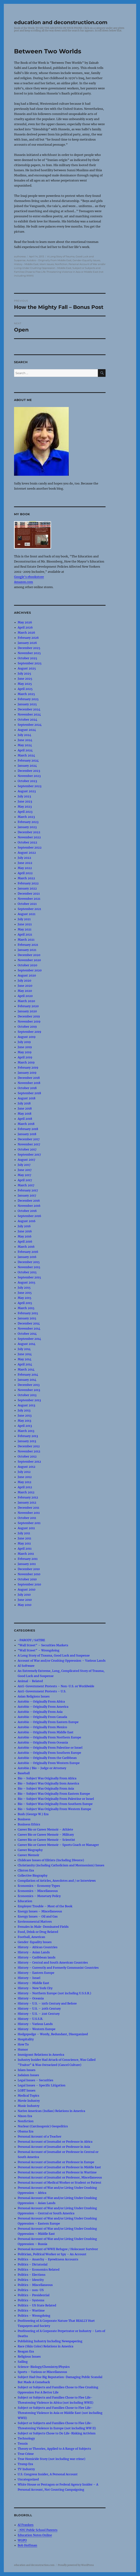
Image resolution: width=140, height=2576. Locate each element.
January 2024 (27, 765)
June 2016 (25, 1231)
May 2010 (24, 1605)
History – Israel (29, 1978)
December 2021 (29, 893)
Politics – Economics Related (38, 2269)
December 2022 (29, 832)
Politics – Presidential (33, 2295)
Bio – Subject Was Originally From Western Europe (54, 1809)
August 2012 (26, 1466)
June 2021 (25, 924)
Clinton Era (26, 1870)
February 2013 (28, 1436)
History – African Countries (37, 1947)
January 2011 (27, 1564)
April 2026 (25, 627)
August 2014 (26, 1344)
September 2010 (29, 1584)
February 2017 (28, 1190)
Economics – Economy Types (39, 1886)
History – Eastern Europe (36, 1973)
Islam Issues (47, 264)
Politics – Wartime (31, 2310)
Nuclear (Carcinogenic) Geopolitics (43, 2126)
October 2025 (27, 658)
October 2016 (27, 1211)
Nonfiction (61, 264)
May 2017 (24, 1175)
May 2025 (25, 684)
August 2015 (26, 1282)
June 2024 (25, 740)
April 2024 (25, 750)
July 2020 (24, 980)
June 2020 (25, 985)
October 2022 (27, 842)
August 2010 (26, 1589)
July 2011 (24, 1533)
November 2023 (29, 776)
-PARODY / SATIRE (31, 1640)
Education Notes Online (35, 2535)
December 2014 (29, 1323)
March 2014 (26, 1369)
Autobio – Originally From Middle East (45, 1732)
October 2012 (27, 1456)
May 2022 (25, 868)
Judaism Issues (28, 2075)
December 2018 (29, 1078)
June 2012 (25, 1477)
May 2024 (25, 745)
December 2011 (28, 1507)
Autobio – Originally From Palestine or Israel (50, 1747)
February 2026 (28, 637)
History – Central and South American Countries (53, 1962)
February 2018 (28, 1129)
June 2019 (25, 1047)
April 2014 (25, 1364)
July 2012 (24, 1472)
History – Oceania (31, 1998)
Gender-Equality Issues (86, 260)
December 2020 (29, 955)
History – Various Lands (35, 2024)
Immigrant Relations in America (41, 2054)
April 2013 (25, 1426)
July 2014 (24, 1349)
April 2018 (25, 1119)
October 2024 (27, 719)
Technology (26, 2438)
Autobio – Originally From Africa (41, 1701)
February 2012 (28, 1497)
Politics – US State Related (37, 2305)
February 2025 (28, 699)
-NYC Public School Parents (37, 2530)
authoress (20, 256)
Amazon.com (23, 582)
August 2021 (26, 914)
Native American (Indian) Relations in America (51, 2111)
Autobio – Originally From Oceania (43, 1742)
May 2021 (24, 929)
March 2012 (26, 1492)
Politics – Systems (31, 2300)
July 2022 (24, 858)
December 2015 (29, 1262)
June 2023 (25, 801)
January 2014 (27, 1379)
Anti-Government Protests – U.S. (42, 1691)
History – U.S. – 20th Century (39, 2008)
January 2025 (27, 704)
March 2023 (26, 817)
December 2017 (29, 1139)
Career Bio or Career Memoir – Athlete (45, 1829)
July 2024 (24, 735)
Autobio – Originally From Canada (42, 1717)
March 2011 (26, 1553)
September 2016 (29, 1216)
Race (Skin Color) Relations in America (45, 2346)
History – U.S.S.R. (30, 2019)
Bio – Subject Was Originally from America (48, 1783)
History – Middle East (33, 1983)
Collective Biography (32, 1875)
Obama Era (25, 2131)
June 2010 (25, 1600)
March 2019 (26, 1062)
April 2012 (25, 1487)
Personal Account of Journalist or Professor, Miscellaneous (60, 2177)
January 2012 (27, 1502)
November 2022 (29, 837)
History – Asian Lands (34, 1952)
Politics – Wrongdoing (34, 2315)
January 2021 (27, 950)
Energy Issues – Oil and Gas (38, 1916)
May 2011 (24, 1543)
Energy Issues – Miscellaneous (40, 1911)
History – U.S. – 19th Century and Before (47, 2003)
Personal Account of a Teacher (39, 2136)
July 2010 (24, 1594)
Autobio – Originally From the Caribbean (47, 1758)
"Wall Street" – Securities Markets (43, 1645)
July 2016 (24, 1226)
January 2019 (27, 1072)
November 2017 (29, 1144)
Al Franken (26, 2525)
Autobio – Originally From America (43, 1706)
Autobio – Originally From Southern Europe (49, 1752)
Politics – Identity (31, 2280)
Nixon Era (25, 2116)
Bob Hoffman (27, 2545)
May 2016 (25, 1236)
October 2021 (27, 904)
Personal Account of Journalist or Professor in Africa (55, 2141)
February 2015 (28, 1313)
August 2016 (27, 1221)
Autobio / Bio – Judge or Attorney (42, 1768)
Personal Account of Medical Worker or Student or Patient (59, 2182)
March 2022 (26, 878)
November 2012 (29, 1451)
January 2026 (27, 643)
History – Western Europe (36, 2029)
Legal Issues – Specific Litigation (41, 2085)
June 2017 (25, 1170)
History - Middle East (26, 264)
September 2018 (29, 1093)
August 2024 (27, 730)
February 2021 (28, 945)
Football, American (31, 1937)
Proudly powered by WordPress (76, 2565)
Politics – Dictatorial (32, 2264)
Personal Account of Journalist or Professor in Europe (56, 2162)
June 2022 (25, 863)
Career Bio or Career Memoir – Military (46, 1834)
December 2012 (29, 1446)
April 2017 (25, 1180)
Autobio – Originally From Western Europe (49, 1763)
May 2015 (24, 1298)
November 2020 (29, 960)
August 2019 (27, 1037)
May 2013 (24, 1420)
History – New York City (35, 1988)
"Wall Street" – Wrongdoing (38, 1650)
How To (23, 2044)
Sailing (23, 2361)
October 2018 (27, 1088)
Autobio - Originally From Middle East (49, 260)
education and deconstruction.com (60, 22)
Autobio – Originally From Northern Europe (49, 1737)
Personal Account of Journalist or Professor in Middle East (59, 2167)
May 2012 (24, 1482)
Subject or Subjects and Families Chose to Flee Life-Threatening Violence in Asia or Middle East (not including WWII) (58, 271)
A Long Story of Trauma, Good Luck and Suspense (54, 1655)
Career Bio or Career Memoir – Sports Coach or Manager (58, 1845)
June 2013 (25, 1415)
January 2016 (27, 1257)
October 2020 (27, 965)
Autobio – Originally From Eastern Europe (48, 1722)
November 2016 (29, 1205)
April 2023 (25, 811)
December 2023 (29, 771)
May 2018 (24, 1113)
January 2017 (27, 1195)
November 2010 (29, 1574)
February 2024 (28, 760)
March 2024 (26, 755)
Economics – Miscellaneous (38, 1891)
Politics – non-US (31, 2290)
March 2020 (26, 1001)
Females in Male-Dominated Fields (43, 1926)
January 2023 (27, 827)
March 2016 (26, 1246)
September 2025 (30, 663)
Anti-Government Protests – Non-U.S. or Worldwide (56, 1686)
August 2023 (27, 791)
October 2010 (27, 1579)
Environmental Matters (35, 1921)
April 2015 (25, 1303)
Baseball (24, 1773)
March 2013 (26, 1431)
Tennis (23, 2443)
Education (25, 1901)
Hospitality (26, 2039)
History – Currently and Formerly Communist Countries (58, 1967)
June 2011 (24, 1538)
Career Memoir (28, 1855)
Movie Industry (29, 2100)
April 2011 (25, 1548)
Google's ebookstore (29, 577)
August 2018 (26, 1098)
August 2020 (27, 975)
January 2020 (27, 1011)
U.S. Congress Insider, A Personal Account (48, 2474)
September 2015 (29, 1277)
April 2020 (25, 996)
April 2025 (25, 689)
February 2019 (28, 1067)
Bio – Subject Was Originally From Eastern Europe (54, 1793)
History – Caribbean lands (36, 1957)
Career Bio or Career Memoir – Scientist (46, 1839)
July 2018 (24, 1103)
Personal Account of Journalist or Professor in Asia (54, 2147)
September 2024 (30, 724)
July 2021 (24, 919)
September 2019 (29, 1032)
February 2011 (28, 1559)
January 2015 (27, 1318)
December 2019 (29, 1016)
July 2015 (24, 1287)
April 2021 (25, 934)
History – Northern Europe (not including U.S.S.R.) (54, 1993)
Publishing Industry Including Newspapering (50, 2341)
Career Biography (30, 1850)
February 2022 (28, 883)
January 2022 (27, 888)
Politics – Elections (31, 2274)
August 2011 (26, 1528)
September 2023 (29, 786)
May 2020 (25, 991)
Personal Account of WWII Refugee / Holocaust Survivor (58, 2249)
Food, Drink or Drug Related (38, 1932)
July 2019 (24, 1042)
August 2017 (26, 1159)
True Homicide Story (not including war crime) (51, 2459)
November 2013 (29, 1390)
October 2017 (27, 1149)
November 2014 (29, 1328)
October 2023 (27, 781)
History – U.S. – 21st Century (39, 2013)
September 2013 (29, 1400)
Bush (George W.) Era (33, 1814)
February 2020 (28, 1006)
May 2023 (25, 806)
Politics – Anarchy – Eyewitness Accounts (48, 2259)
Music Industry (28, 2106)
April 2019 (25, 1057)
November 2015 (29, 1267)
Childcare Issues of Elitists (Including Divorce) (51, 1860)
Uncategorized (28, 2479)
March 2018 (26, 1124)
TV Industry (26, 2469)
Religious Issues (29, 2356)
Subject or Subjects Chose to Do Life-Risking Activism (57, 2433)
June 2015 (25, 1292)
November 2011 (29, 1513)
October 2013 (27, 1395)
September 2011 (29, 1523)
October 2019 (27, 1026)
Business (24, 1819)
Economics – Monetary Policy (39, 1896)
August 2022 (27, 852)
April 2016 (25, 1241)
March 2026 (26, 632)
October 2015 (27, 1272)
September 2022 (30, 847)
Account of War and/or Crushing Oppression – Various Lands (62, 1660)
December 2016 (29, 1200)
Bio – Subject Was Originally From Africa (47, 1778)
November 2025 (29, 653)
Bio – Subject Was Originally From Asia (46, 1788)
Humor (23, 2049)
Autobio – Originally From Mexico (42, 1727)
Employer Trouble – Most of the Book (45, 1906)
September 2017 (29, 1154)
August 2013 (26, 1405)
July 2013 (24, 1410)
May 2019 (25, 1052)
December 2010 (29, 1569)
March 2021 (26, 939)
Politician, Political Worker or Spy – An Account (52, 2254)
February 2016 (28, 1252)
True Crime (26, 2454)
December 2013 (29, 1385)
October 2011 (27, 1518)
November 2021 (29, 898)
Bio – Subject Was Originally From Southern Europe (55, 1804)
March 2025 (26, 694)
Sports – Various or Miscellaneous (42, 2372)
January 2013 (27, 1441)
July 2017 (24, 1165)
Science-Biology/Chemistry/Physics (44, 2367)
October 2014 (27, 1333)
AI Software (26, 1666)
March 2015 (26, 1308)
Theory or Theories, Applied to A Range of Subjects (54, 2448)
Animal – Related (30, 1681)
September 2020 (30, 970)
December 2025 (29, 648)
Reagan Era (26, 2351)
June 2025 (25, 678)
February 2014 (28, 1374)
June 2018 (25, 1108)
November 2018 (29, 1083)
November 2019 (29, 1021)
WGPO (22, 2540)
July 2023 (24, 796)
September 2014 (29, 1339)
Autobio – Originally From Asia (40, 1712)
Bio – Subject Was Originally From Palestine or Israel (56, 1799)
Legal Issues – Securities (35, 2080)
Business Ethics (29, 1824)
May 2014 (24, 1359)
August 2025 (27, 668)
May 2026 (25, 622)
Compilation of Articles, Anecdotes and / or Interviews (57, 1880)
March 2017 (26, 1185)
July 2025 (24, 673)
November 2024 (29, 714)
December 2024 (29, 709)
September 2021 (29, 909)
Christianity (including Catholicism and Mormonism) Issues (61, 1865)
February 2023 (28, 822)
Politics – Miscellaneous (35, 2285)
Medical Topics (28, 2095)
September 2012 (29, 1461)
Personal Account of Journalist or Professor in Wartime (57, 2172)
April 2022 (25, 873)
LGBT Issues (26, 2090)
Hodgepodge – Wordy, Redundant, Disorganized (53, 2034)
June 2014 (25, 1354)
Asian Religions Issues (34, 1696)
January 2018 (27, 1134)
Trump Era (25, 2464)
